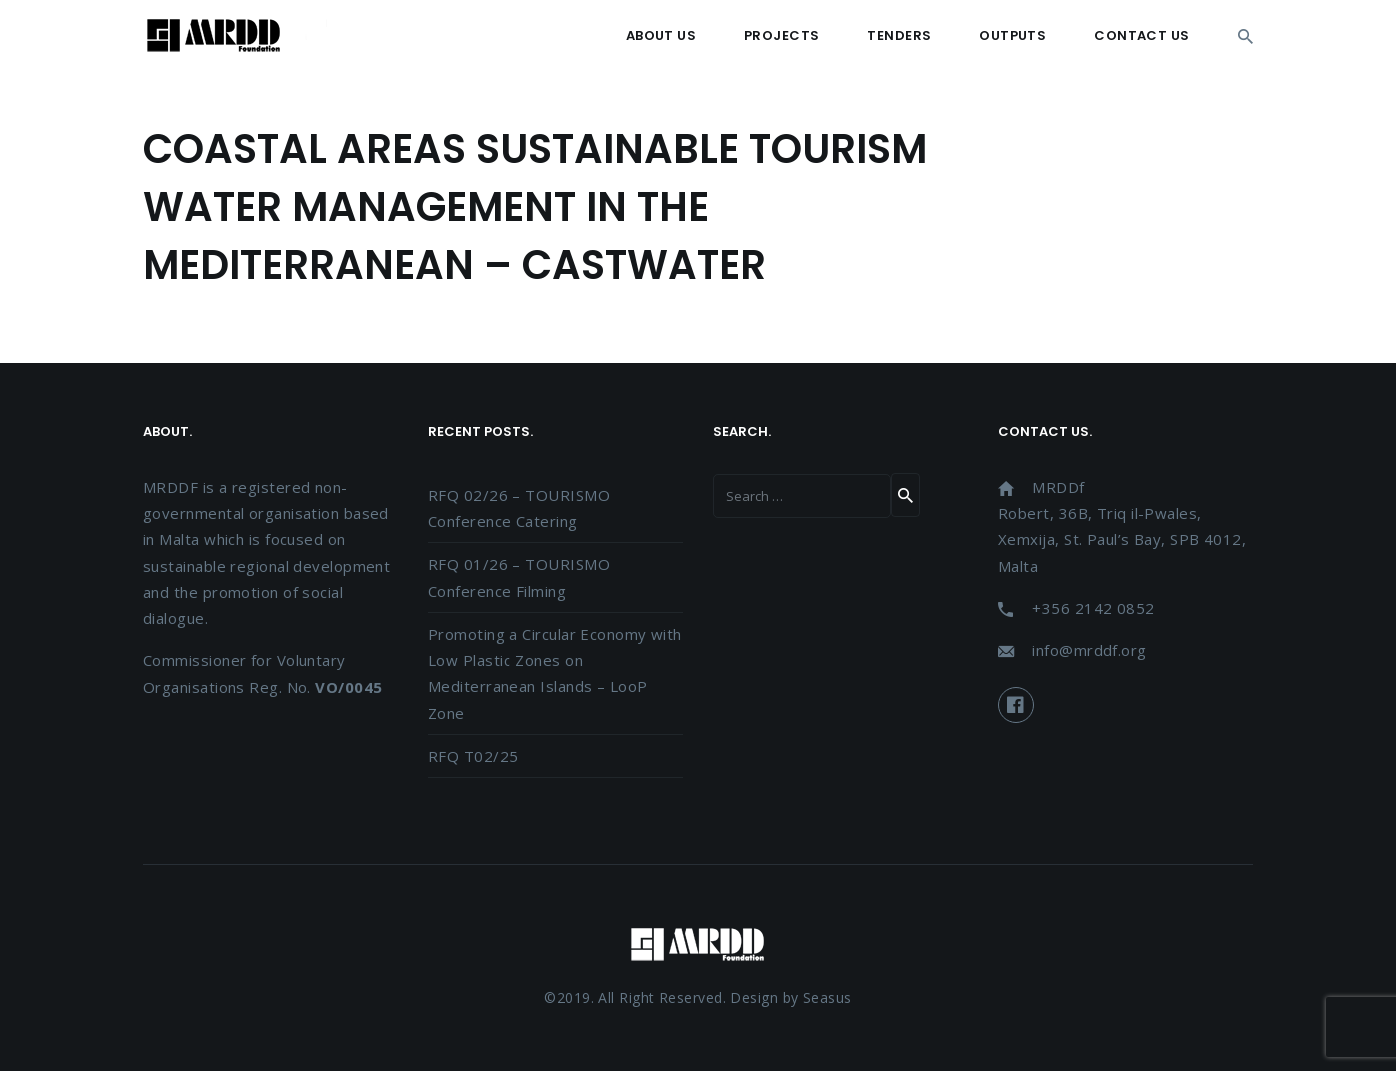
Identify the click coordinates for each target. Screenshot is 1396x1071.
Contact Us (1142, 35)
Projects (781, 35)
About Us (660, 35)
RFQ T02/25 (473, 756)
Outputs (1012, 35)
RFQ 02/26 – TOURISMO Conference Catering (519, 508)
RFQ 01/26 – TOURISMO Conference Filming (519, 577)
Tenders (899, 35)
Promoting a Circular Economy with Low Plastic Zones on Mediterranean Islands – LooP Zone (555, 673)
